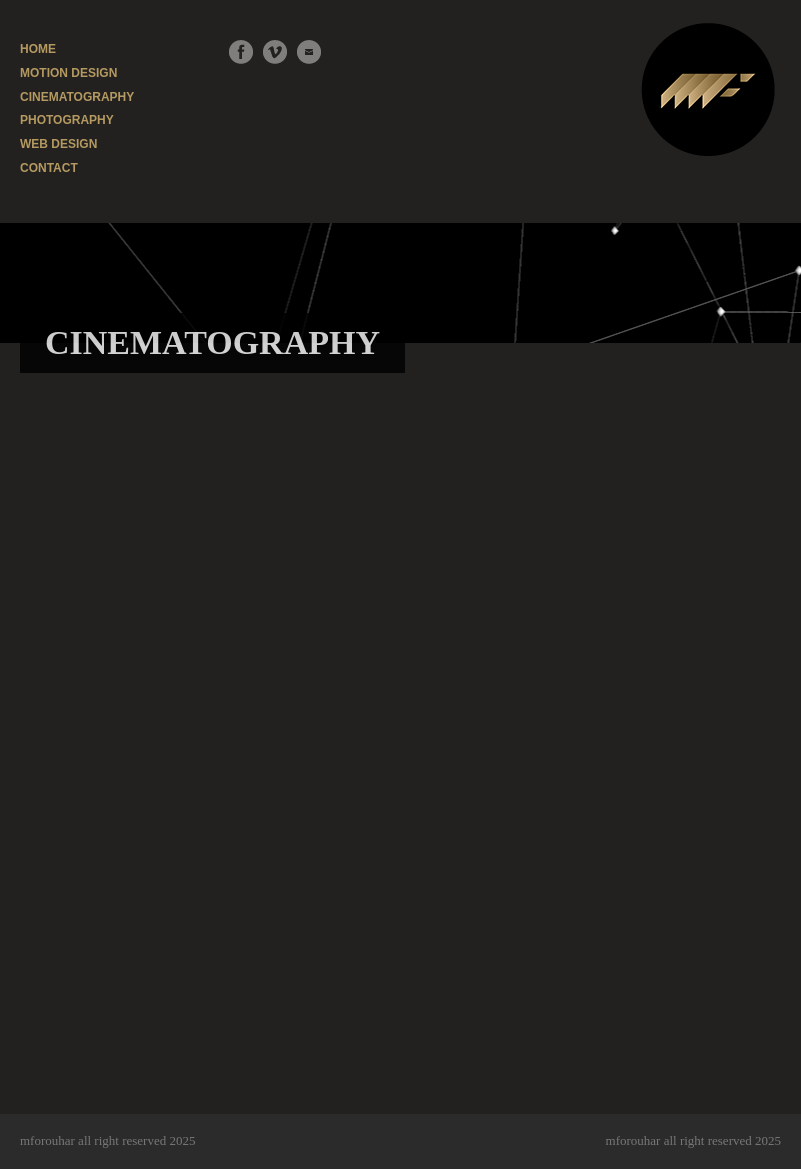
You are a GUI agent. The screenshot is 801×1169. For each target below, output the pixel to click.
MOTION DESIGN (68, 73)
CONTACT (49, 168)
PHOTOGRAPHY (67, 120)
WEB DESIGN (58, 144)
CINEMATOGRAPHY (77, 97)
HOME (38, 49)
